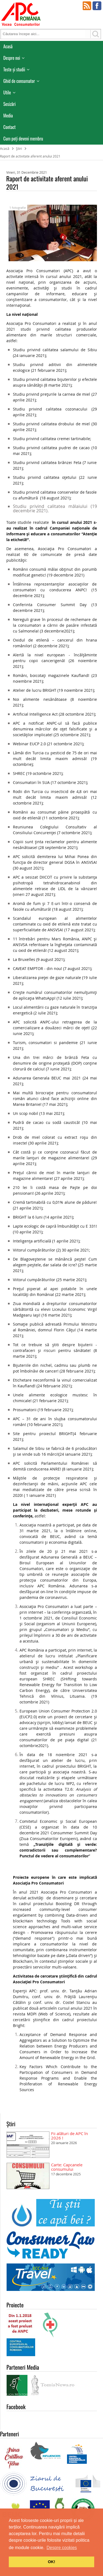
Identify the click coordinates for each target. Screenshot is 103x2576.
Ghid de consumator (19, 81)
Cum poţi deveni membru (23, 138)
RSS (87, 5)
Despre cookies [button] (62, 2547)
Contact (9, 127)
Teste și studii (14, 69)
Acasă (8, 46)
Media (8, 115)
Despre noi (11, 58)
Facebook (97, 5)
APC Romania (20, 14)
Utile (7, 92)
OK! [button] (51, 2562)
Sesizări (9, 104)
